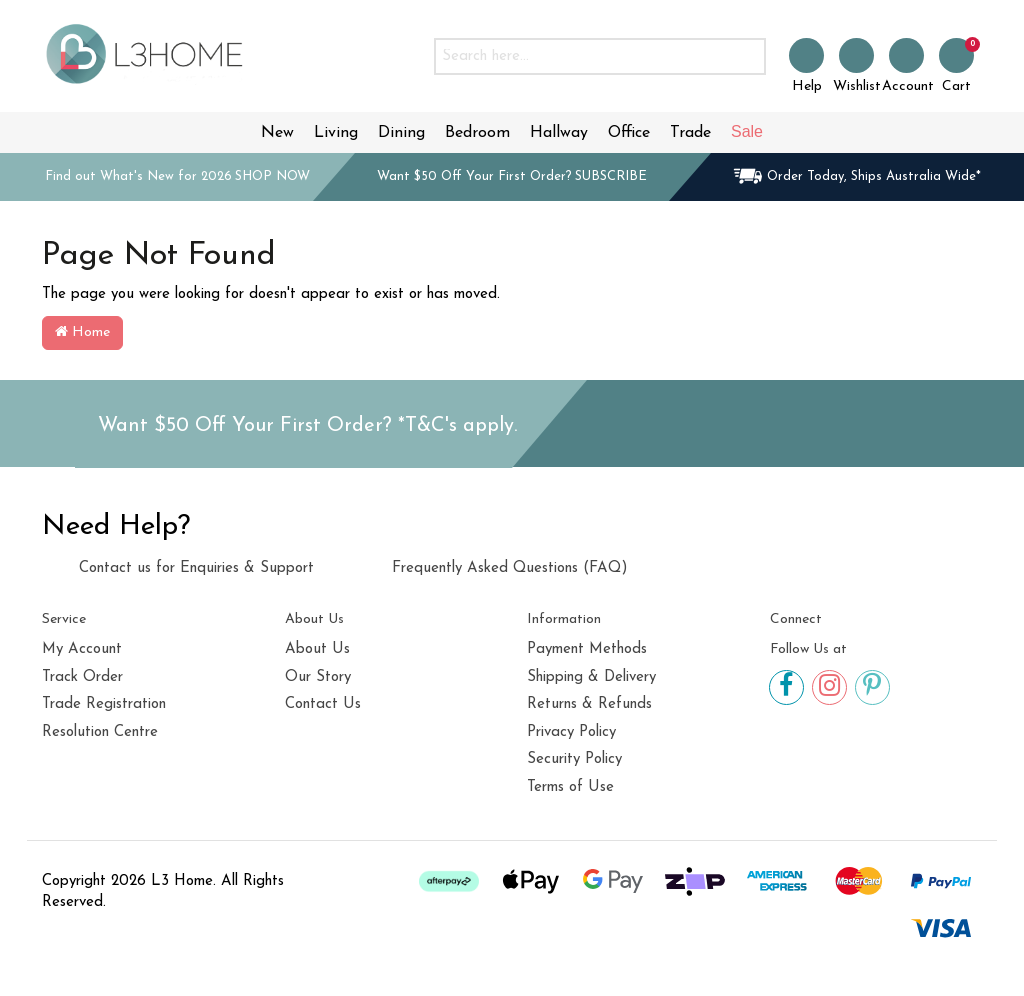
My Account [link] (82, 649)
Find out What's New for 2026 (177, 176)
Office (629, 133)
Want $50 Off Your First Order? (512, 176)
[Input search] (580, 56)
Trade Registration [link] (104, 704)
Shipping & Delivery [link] (591, 677)
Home (82, 332)
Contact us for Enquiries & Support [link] (178, 568)
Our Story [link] (318, 677)
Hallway (559, 133)
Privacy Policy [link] (571, 732)
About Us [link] (317, 649)
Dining (401, 133)
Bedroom (477, 133)
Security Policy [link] (574, 759)
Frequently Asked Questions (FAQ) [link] (491, 565)
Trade (690, 133)
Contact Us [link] (323, 704)
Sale (747, 131)
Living (336, 133)
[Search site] (746, 56)
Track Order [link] (82, 677)
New (277, 133)
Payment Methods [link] (587, 649)
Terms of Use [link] (570, 787)
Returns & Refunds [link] (589, 704)
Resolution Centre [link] (100, 732)
